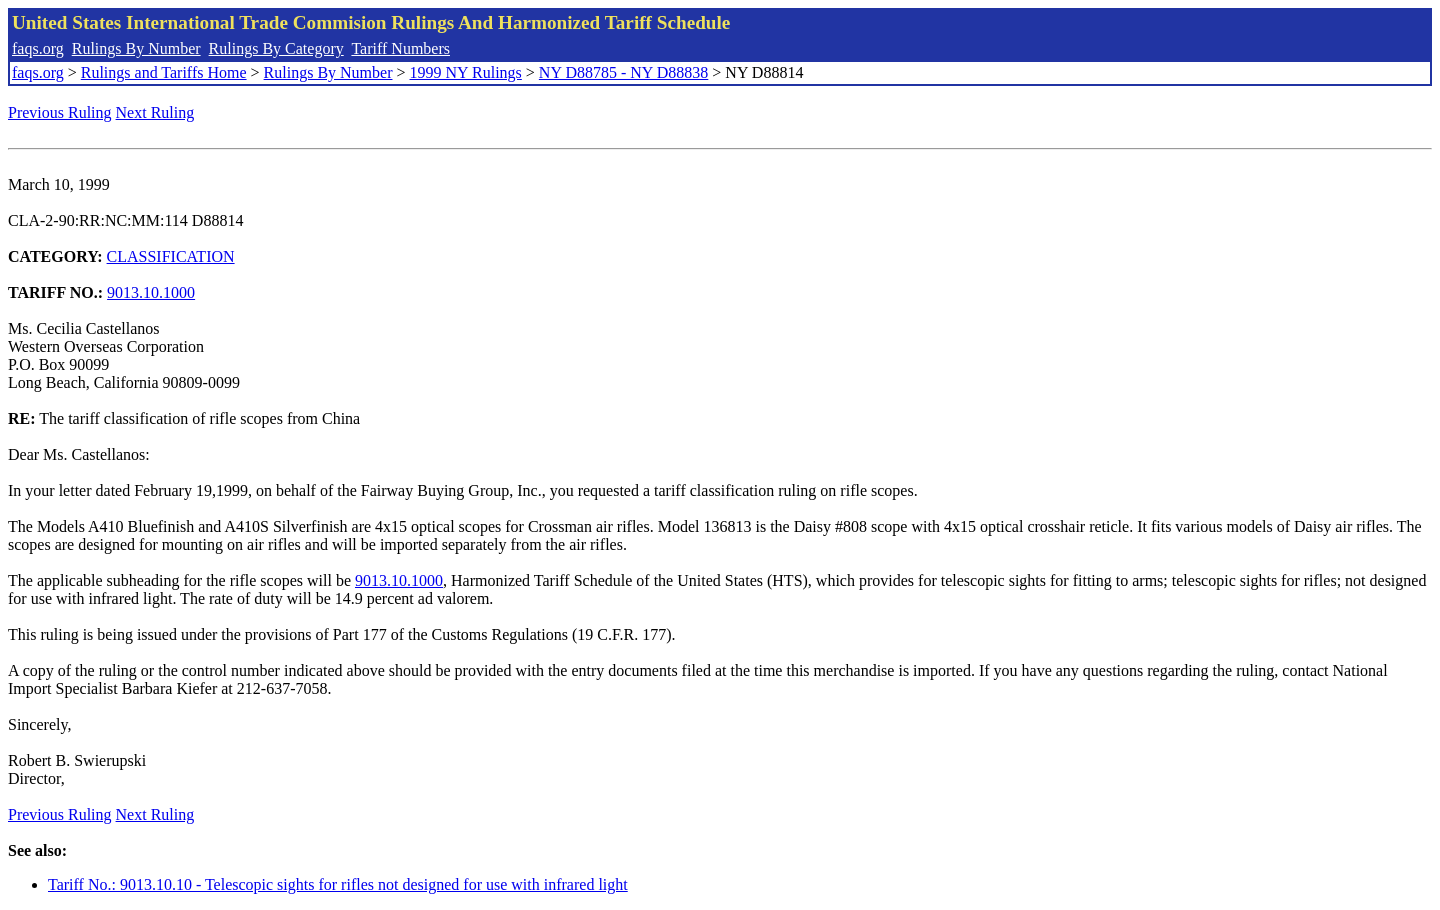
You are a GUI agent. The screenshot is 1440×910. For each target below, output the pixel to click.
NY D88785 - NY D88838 (623, 72)
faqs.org (38, 48)
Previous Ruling (60, 112)
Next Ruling (155, 112)
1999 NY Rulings (466, 72)
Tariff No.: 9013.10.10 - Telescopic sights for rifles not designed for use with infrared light (338, 884)
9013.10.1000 (151, 292)
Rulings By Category (276, 48)
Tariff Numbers (400, 48)
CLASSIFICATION (171, 256)
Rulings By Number (136, 48)
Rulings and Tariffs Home (164, 72)
